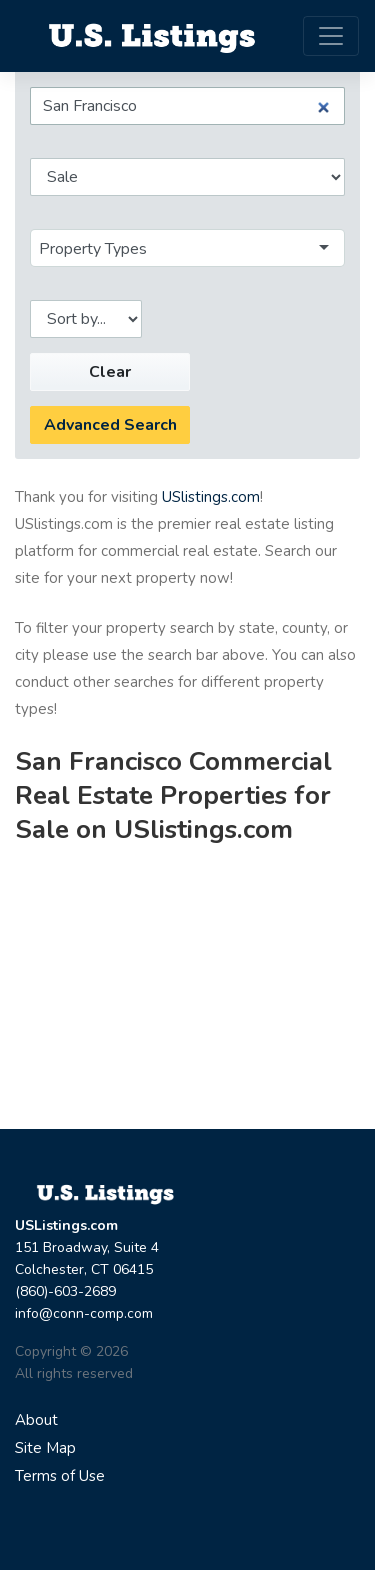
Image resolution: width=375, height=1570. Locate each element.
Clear (110, 372)
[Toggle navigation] (331, 36)
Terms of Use (60, 1476)
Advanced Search (110, 425)
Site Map (45, 1448)
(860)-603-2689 (65, 1291)
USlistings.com (211, 497)
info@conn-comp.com (84, 1313)
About (36, 1420)
